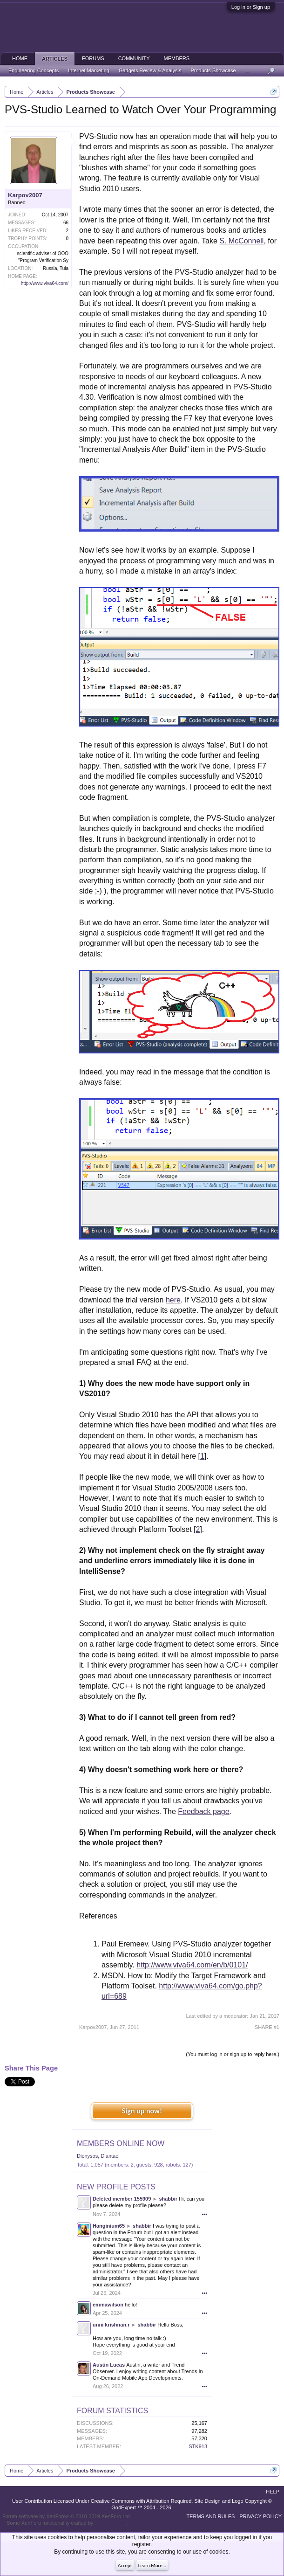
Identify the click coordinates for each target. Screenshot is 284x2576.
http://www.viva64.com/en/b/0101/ (192, 1965)
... (247, 70)
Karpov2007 (25, 195)
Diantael (110, 2156)
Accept (125, 2565)
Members (177, 58)
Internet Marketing (88, 70)
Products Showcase (213, 70)
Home (19, 58)
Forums (93, 58)
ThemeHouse (110, 2523)
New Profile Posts (116, 2187)
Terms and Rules (210, 2516)
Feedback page (203, 1811)
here (173, 1300)
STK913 (198, 2446)
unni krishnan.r (111, 2324)
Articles (55, 59)
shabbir (168, 2199)
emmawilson (108, 2304)
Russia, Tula (55, 268)
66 (65, 222)
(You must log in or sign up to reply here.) (232, 2054)
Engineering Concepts (33, 70)
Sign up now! (142, 2110)
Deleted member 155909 (122, 2199)
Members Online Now (120, 2143)
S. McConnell (241, 241)
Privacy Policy (260, 2516)
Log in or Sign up (250, 7)
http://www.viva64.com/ (44, 283)
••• (204, 2214)
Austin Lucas (109, 2365)
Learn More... (152, 2565)
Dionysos (87, 2156)
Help (272, 2491)
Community (134, 58)
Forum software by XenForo (66, 2516)
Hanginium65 (109, 2226)
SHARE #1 (267, 2027)
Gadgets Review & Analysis (150, 70)
